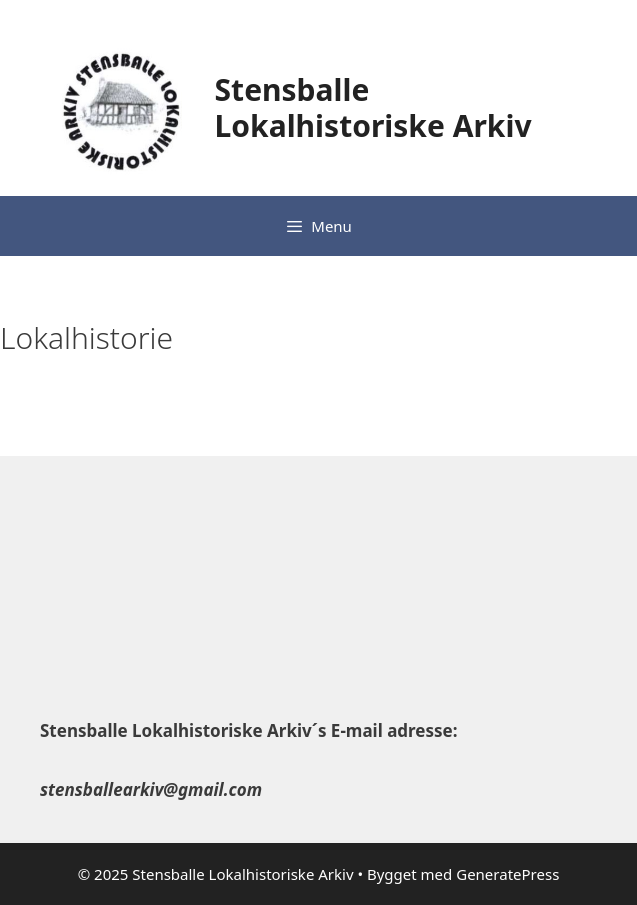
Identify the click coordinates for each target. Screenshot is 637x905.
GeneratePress (507, 874)
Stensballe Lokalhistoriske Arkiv (373, 107)
